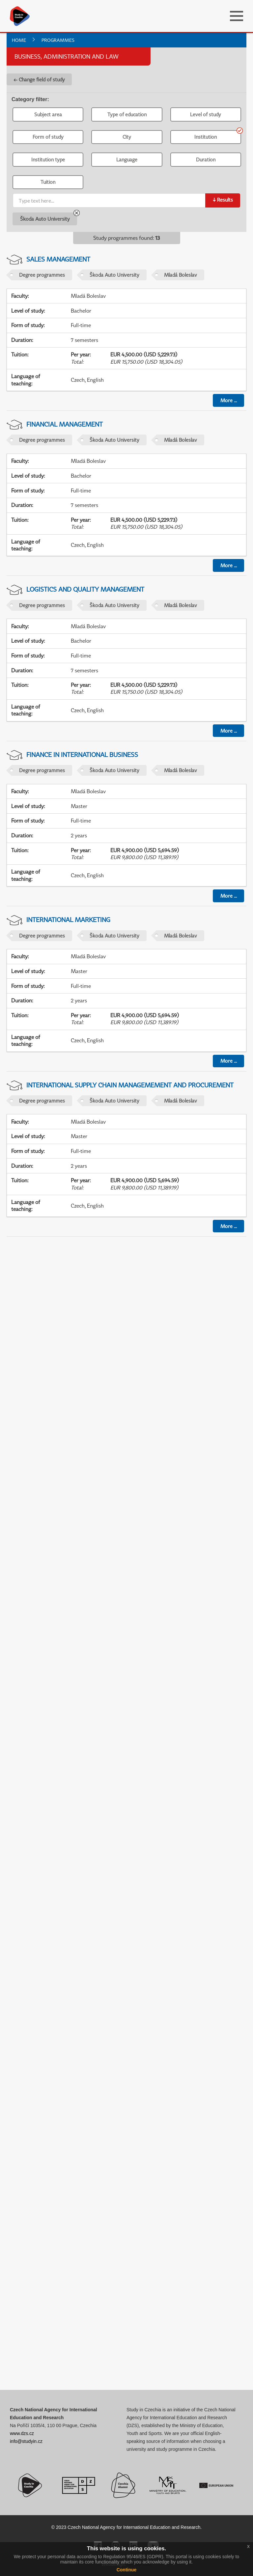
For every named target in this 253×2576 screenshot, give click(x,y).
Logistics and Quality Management (85, 589)
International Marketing (68, 919)
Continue (127, 2569)
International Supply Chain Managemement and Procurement (130, 1085)
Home (19, 40)
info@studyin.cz (26, 2441)
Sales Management (58, 259)
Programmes (58, 40)
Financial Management (64, 424)
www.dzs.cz (22, 2433)
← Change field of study (39, 79)
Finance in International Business (82, 754)
